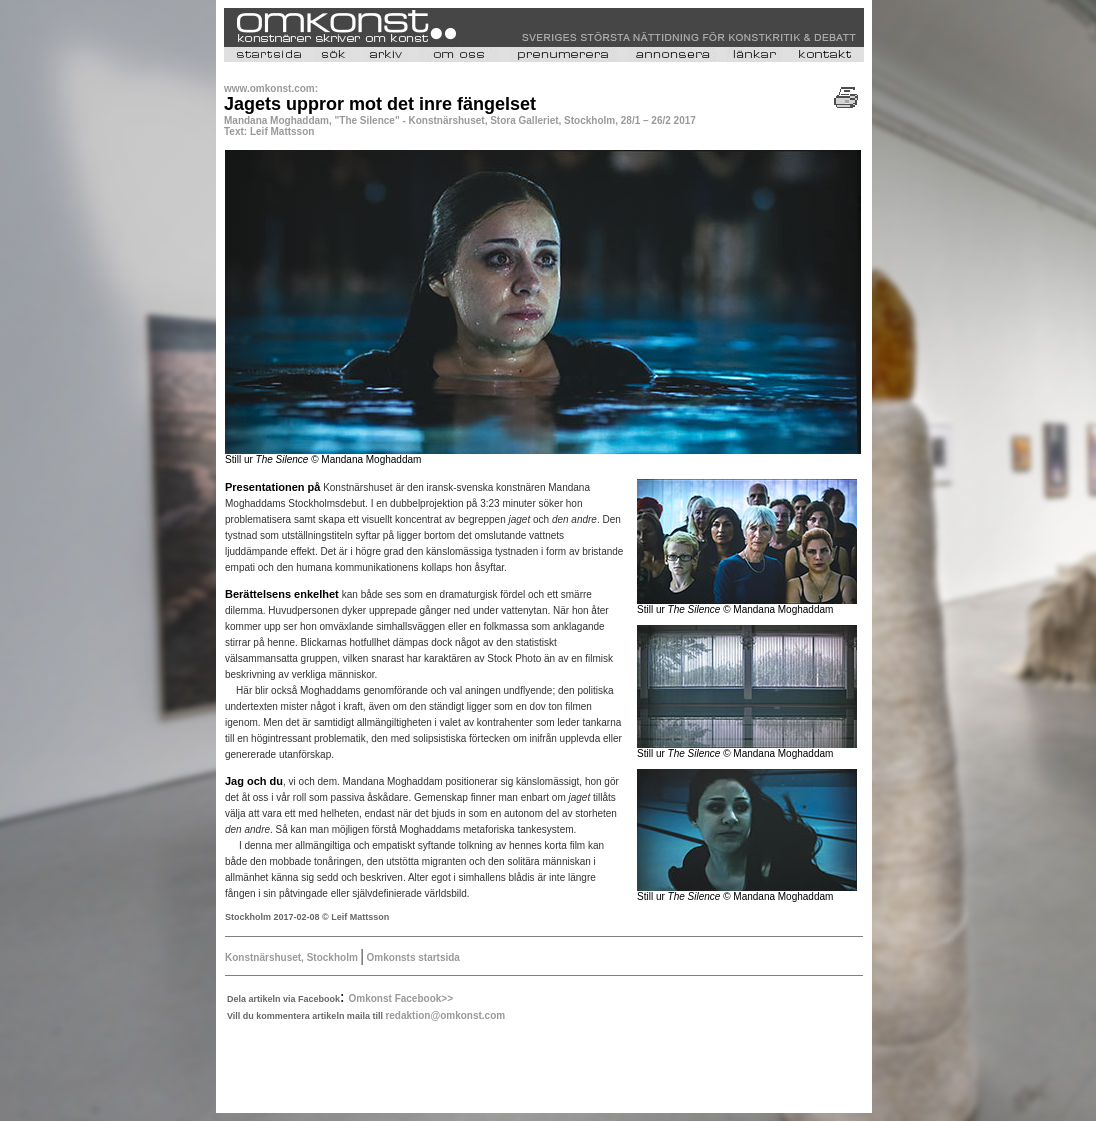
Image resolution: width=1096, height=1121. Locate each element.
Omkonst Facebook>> (401, 998)
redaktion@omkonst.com (445, 1015)
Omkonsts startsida (412, 957)
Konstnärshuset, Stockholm (293, 957)
